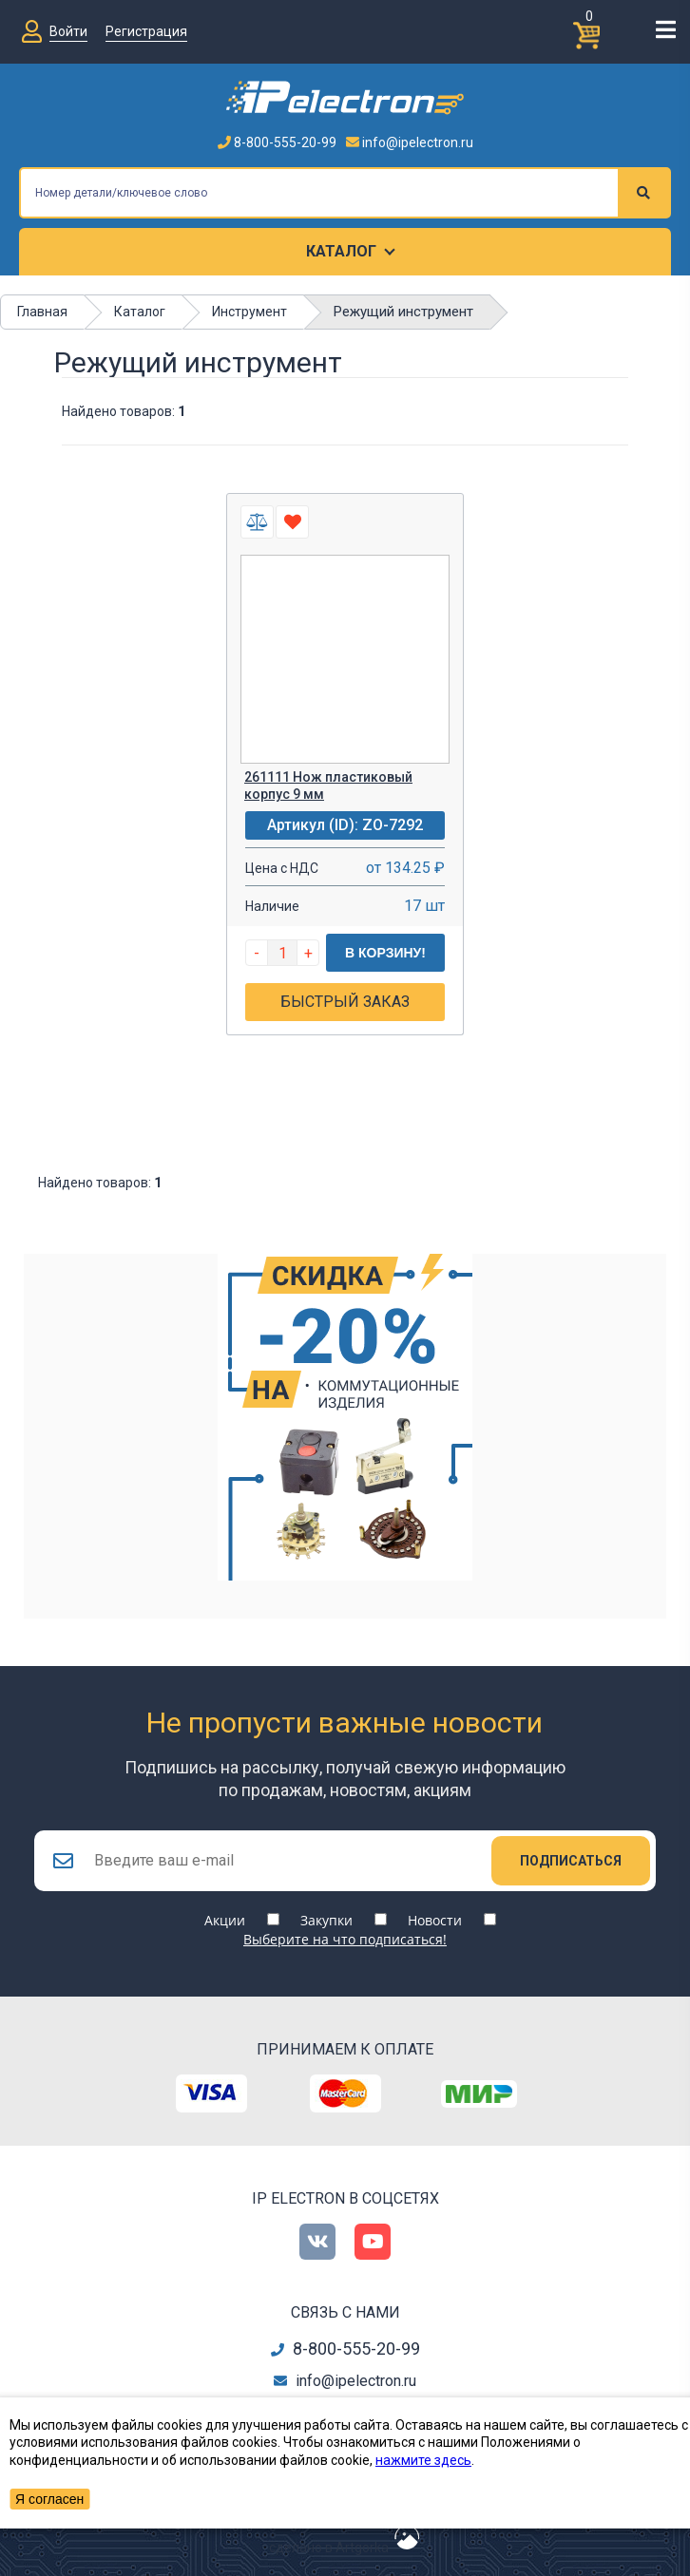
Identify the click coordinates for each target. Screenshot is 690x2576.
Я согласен (49, 2499)
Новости (435, 1920)
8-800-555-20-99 (277, 142)
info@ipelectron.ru (409, 142)
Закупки (326, 1920)
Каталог (341, 251)
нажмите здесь (423, 2460)
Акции (224, 1920)
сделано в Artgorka (329, 2547)
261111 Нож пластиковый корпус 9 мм (328, 785)
